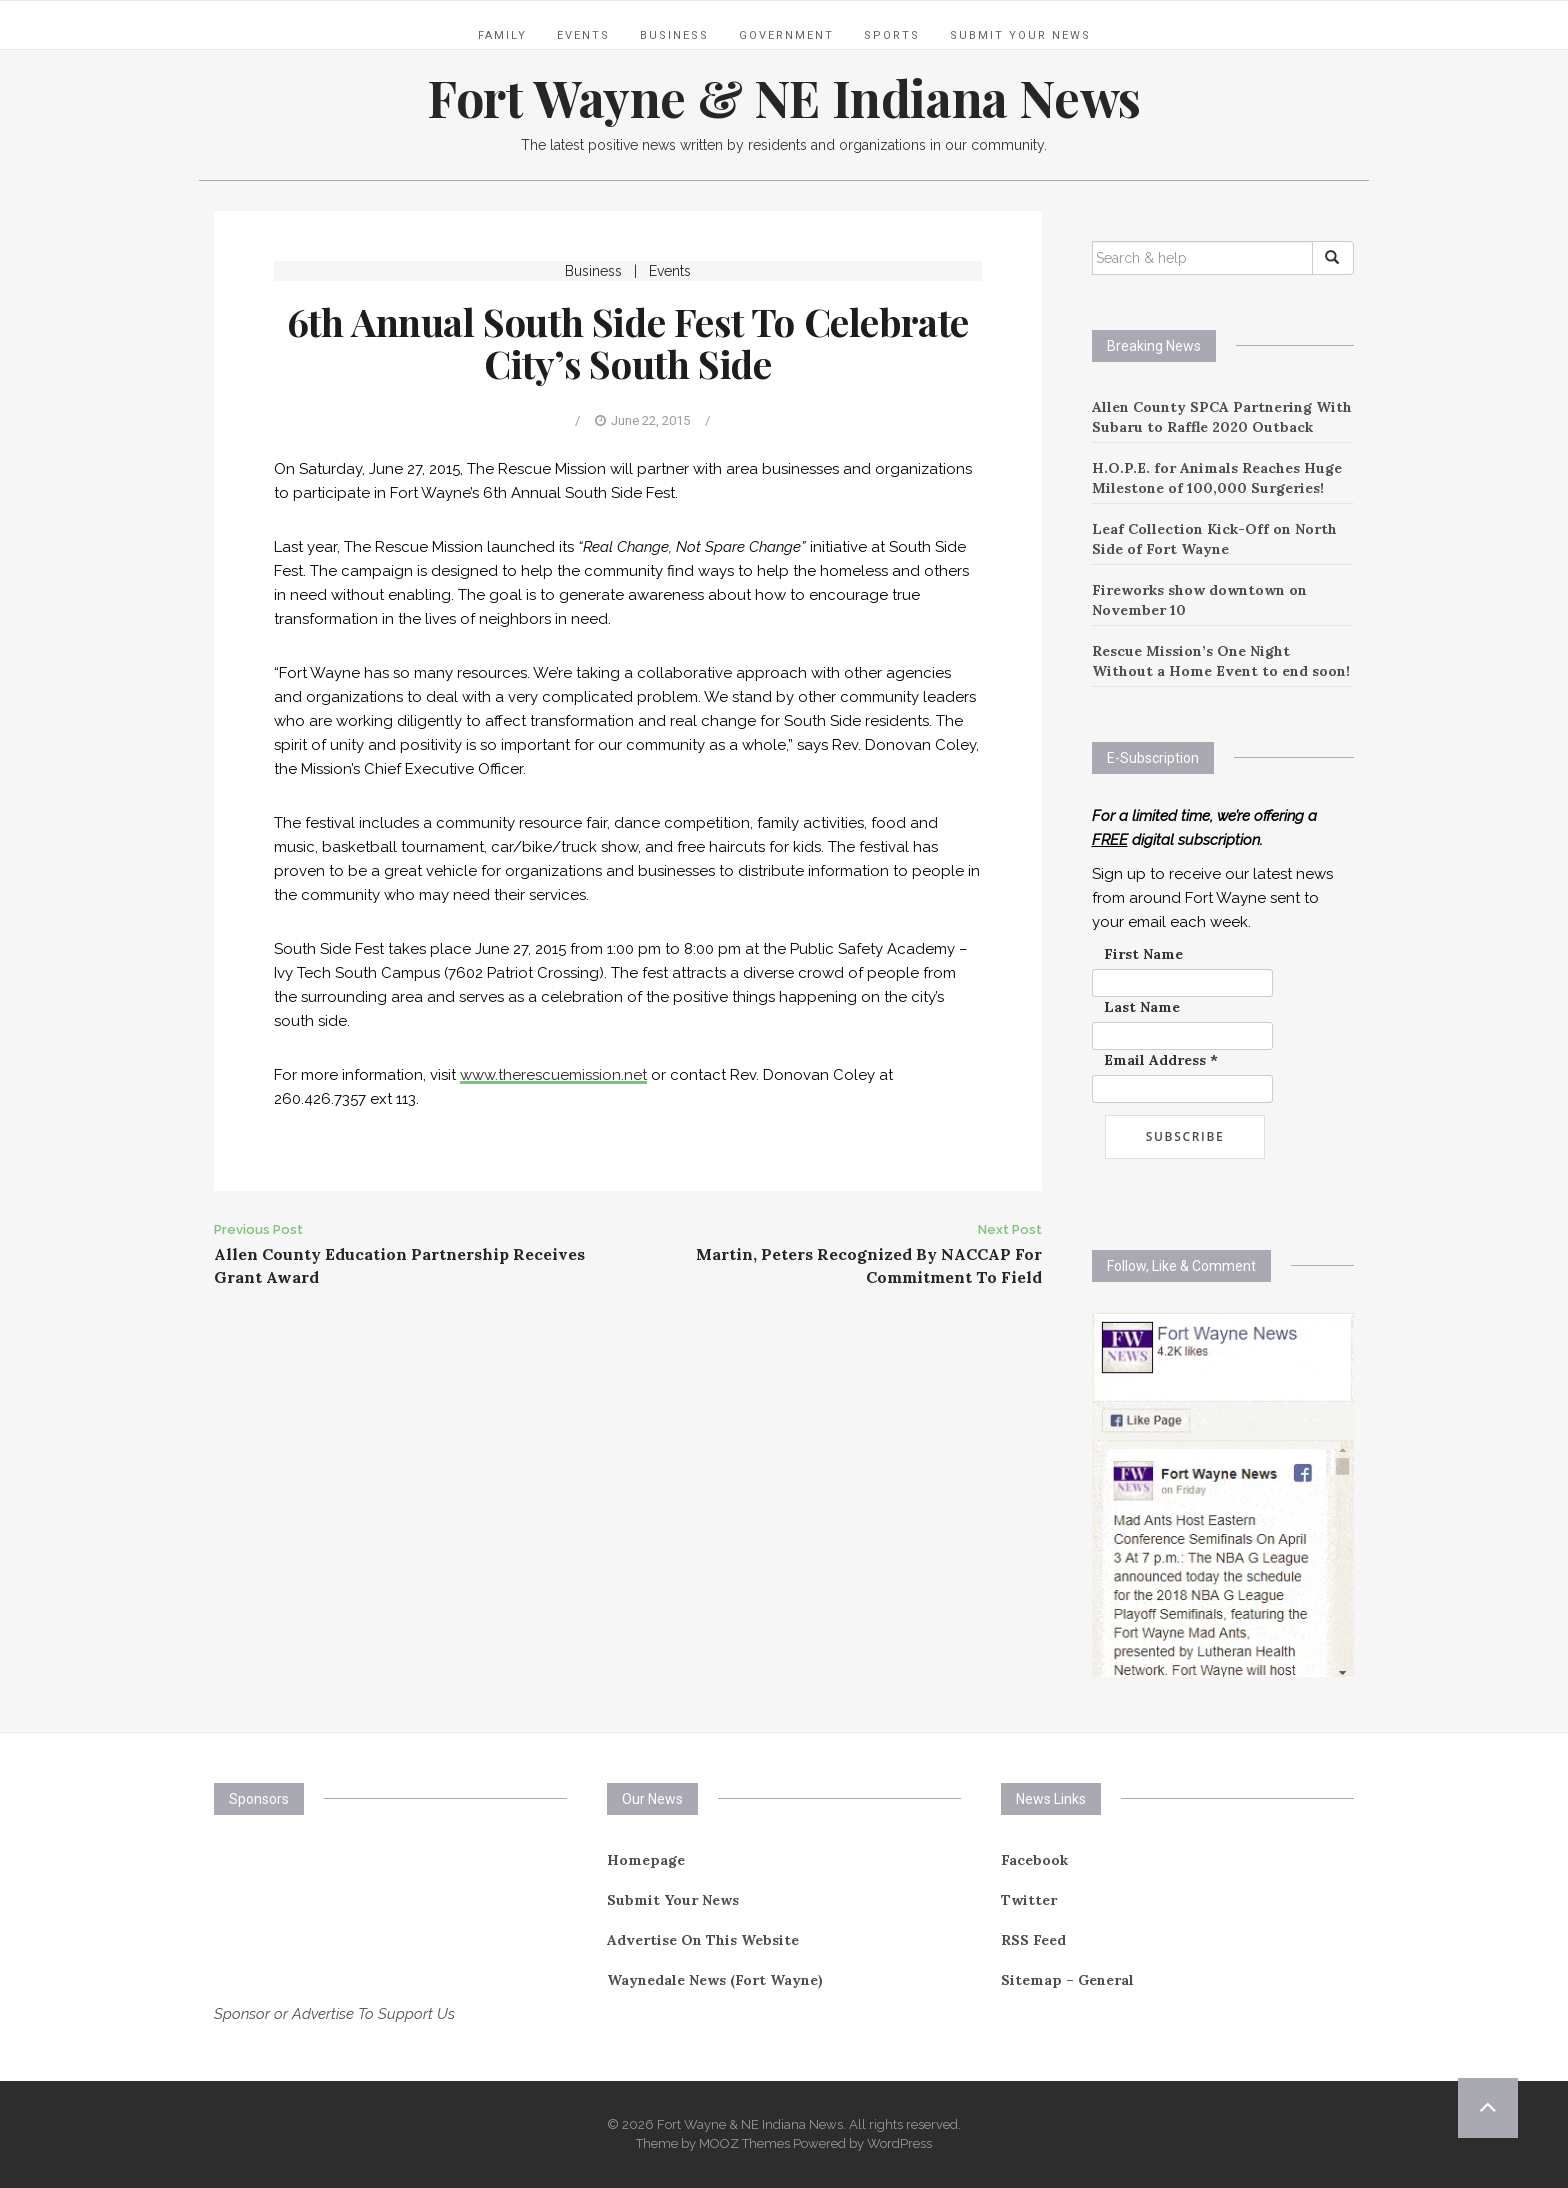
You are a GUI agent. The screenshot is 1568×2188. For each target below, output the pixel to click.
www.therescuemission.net (553, 1075)
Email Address (1161, 1060)
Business (674, 35)
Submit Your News (1020, 35)
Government (786, 35)
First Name (1143, 954)
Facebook (1034, 1860)
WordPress (899, 2143)
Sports (892, 35)
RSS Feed (1033, 1940)
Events (583, 35)
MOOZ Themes (744, 2143)
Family (502, 35)
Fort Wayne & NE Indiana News (784, 97)
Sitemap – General (1067, 1980)
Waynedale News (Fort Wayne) (715, 1980)
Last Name (1142, 1007)
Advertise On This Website (703, 1940)
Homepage (646, 1860)
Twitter (1029, 1900)
